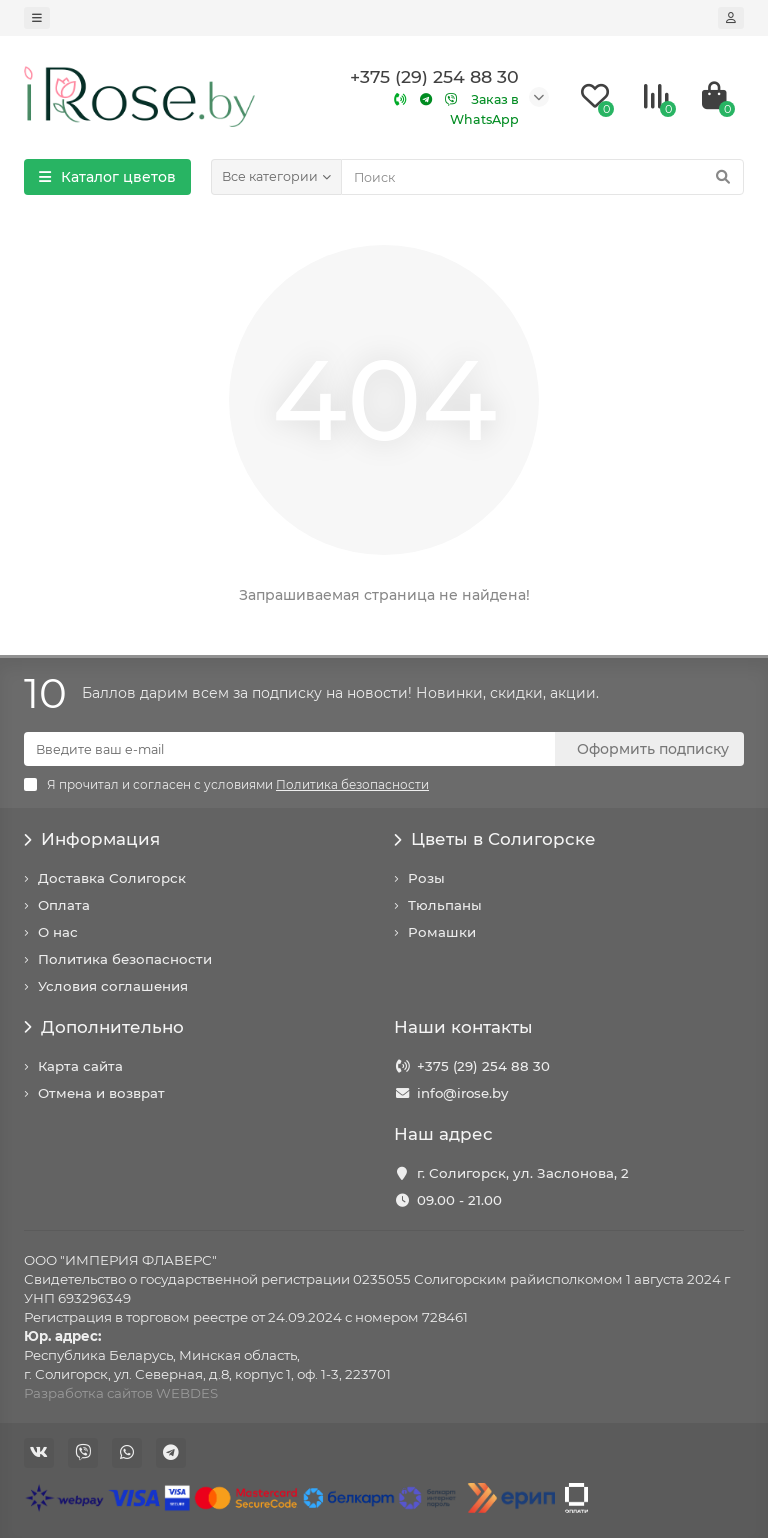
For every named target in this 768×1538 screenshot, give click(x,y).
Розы (426, 878)
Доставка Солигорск (112, 878)
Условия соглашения (113, 986)
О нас (58, 932)
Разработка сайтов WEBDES (121, 1393)
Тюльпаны (445, 905)
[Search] (542, 177)
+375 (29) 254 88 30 (483, 1066)
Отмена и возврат (101, 1093)
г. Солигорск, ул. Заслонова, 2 (523, 1173)
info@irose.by (462, 1093)
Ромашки (442, 932)
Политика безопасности (125, 959)
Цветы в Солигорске (495, 839)
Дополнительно (104, 1027)
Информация (92, 839)
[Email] (289, 749)
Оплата (64, 905)
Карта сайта (80, 1066)
